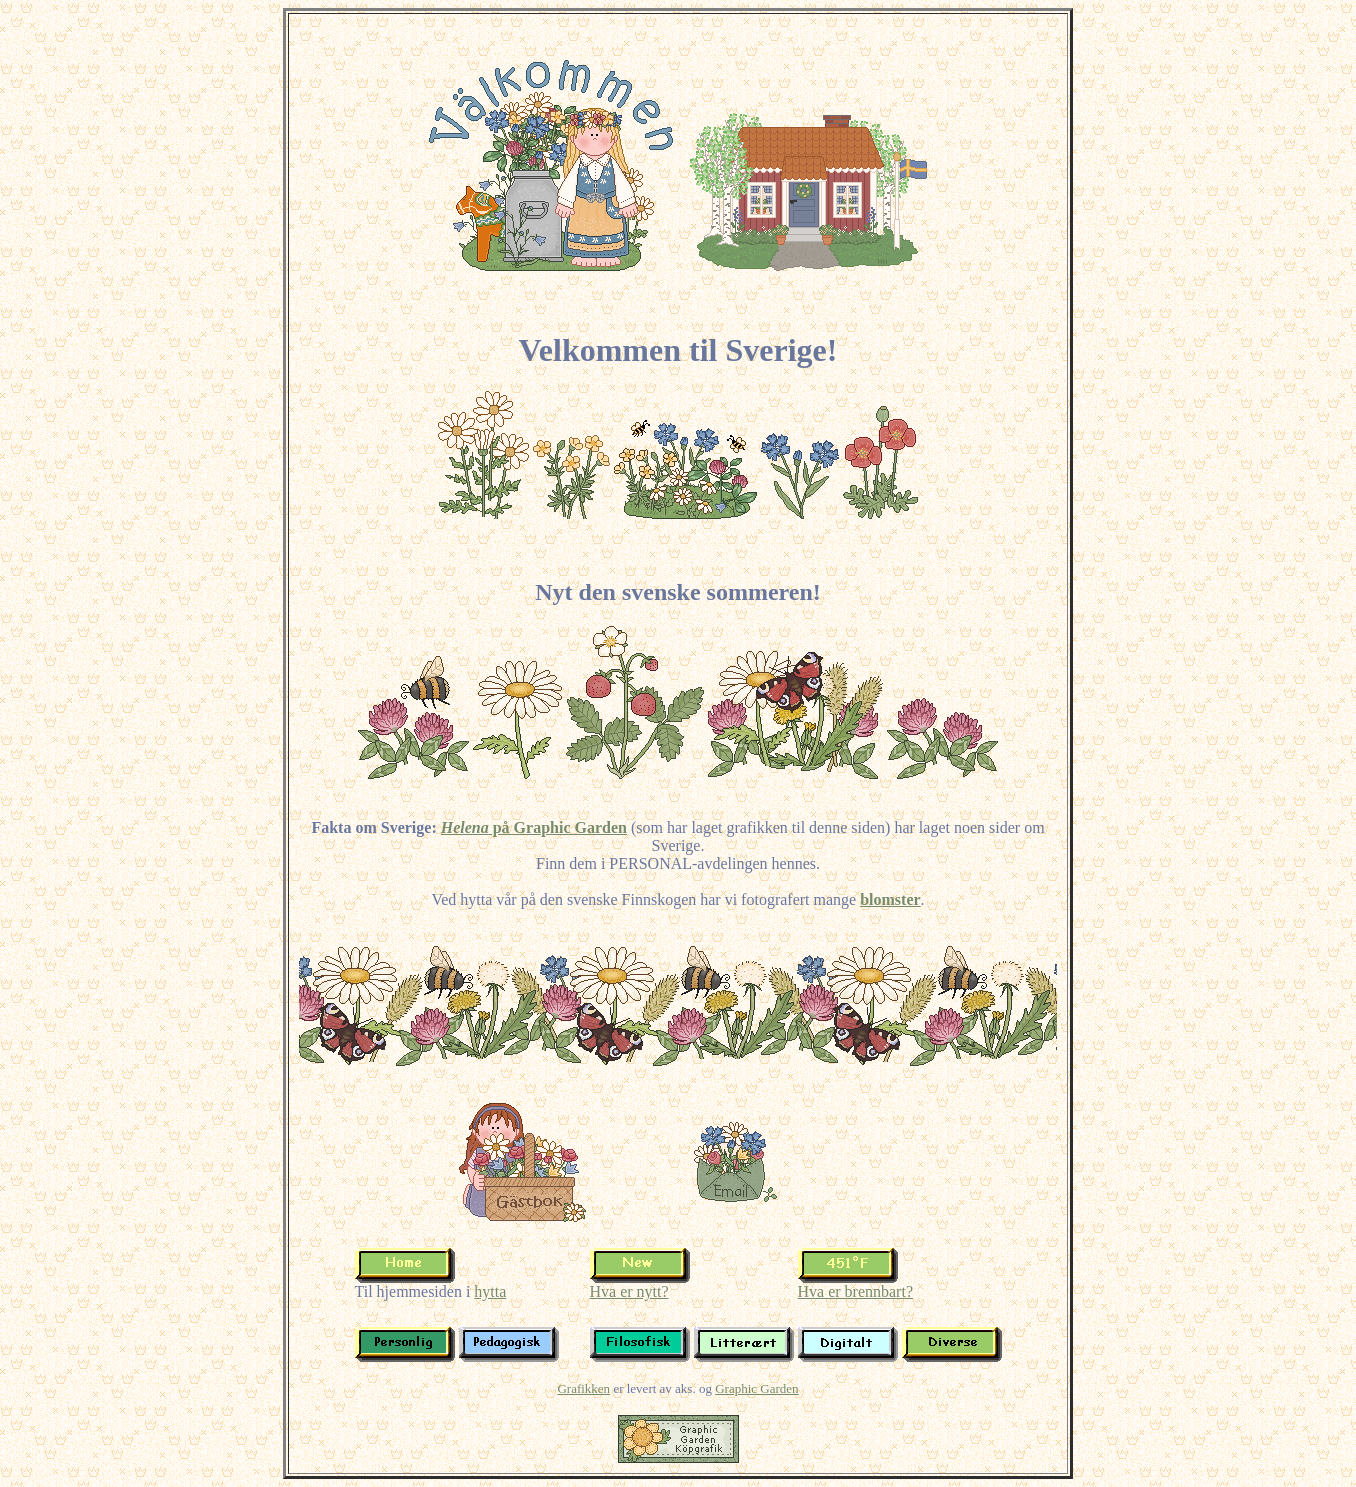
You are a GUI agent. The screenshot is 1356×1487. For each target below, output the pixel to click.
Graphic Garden (756, 1388)
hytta (490, 1291)
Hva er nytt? (629, 1291)
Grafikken (583, 1388)
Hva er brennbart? (856, 1291)
